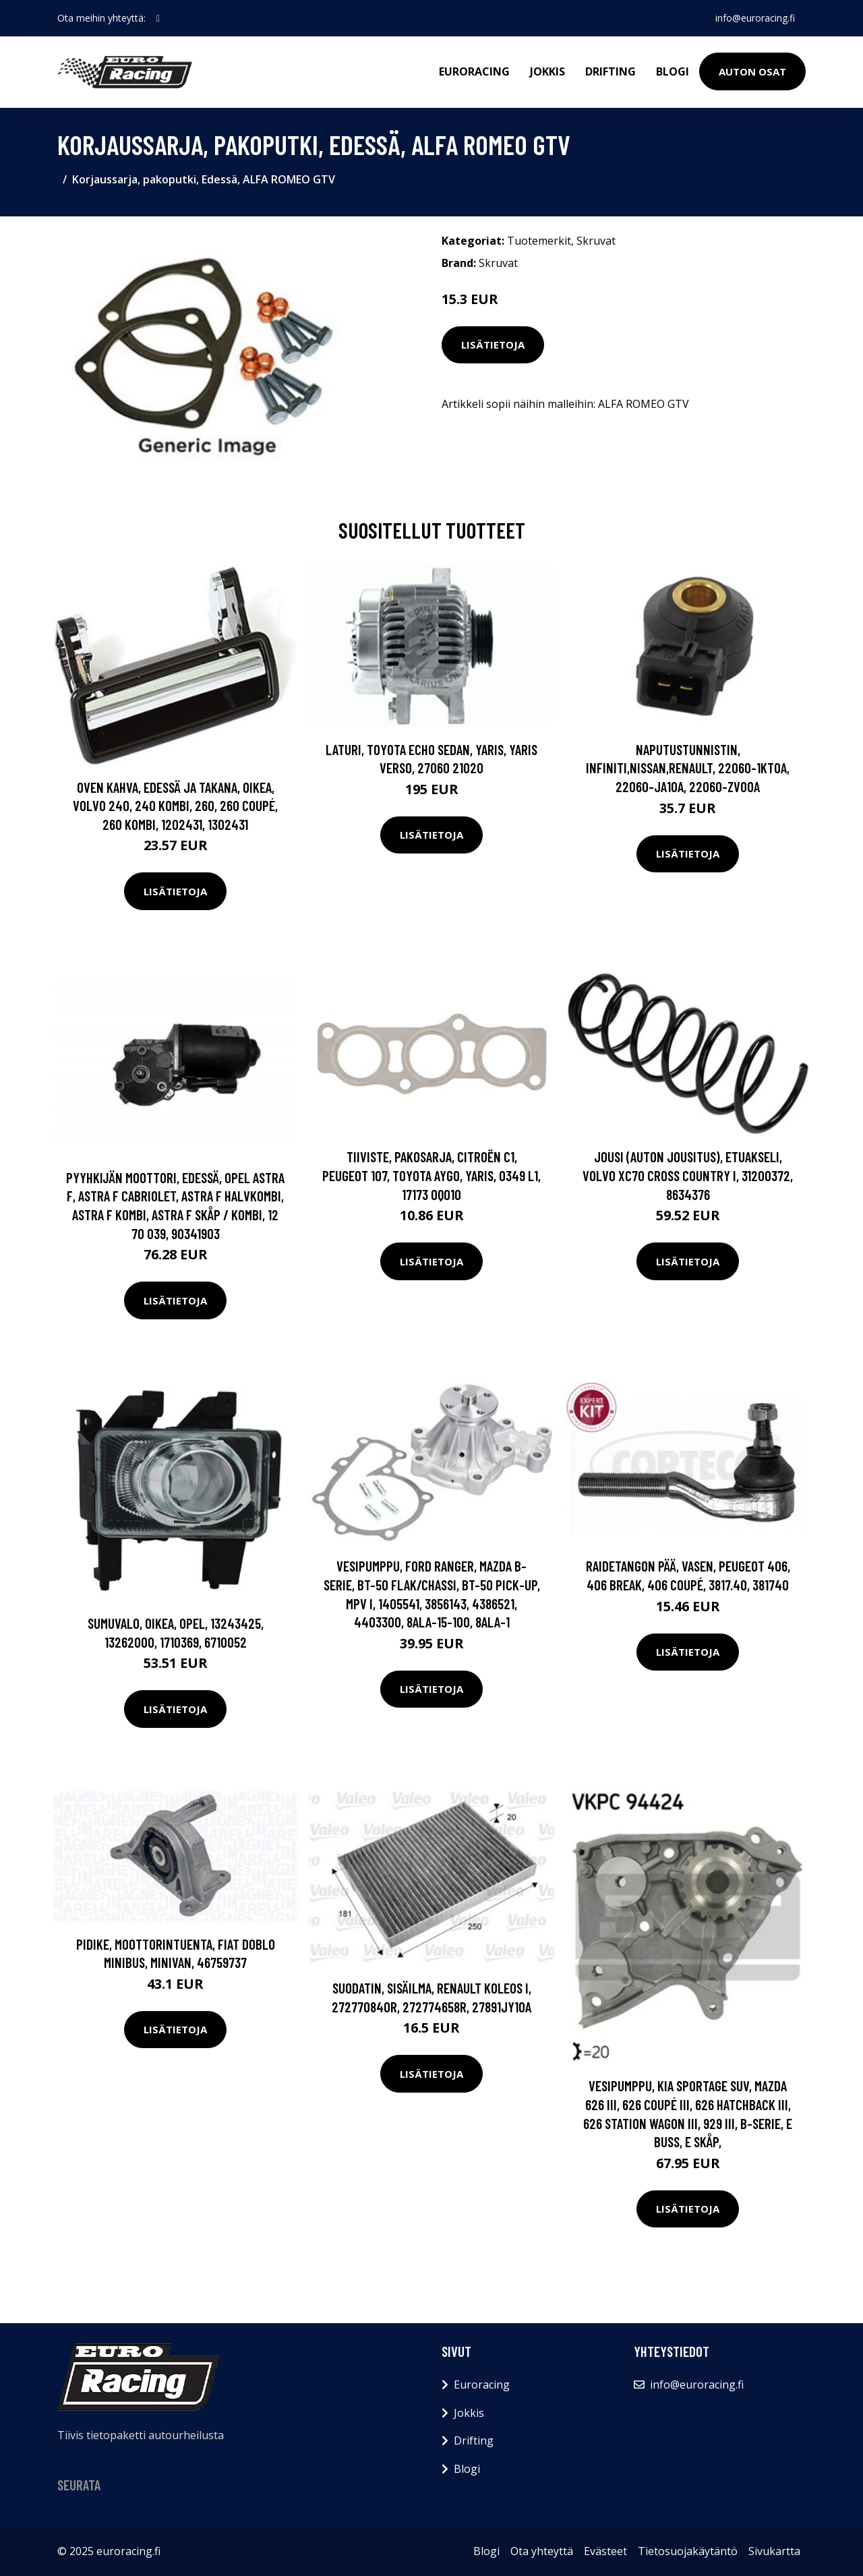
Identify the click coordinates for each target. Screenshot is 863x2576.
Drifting (610, 71)
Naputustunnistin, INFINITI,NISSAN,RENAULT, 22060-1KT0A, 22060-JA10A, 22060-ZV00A (688, 768)
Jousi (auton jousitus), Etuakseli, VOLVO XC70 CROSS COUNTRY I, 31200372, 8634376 (688, 1175)
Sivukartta (774, 2551)
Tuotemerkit (539, 240)
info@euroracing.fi (755, 17)
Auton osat (752, 71)
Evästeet (605, 2551)
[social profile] (158, 18)
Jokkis (547, 71)
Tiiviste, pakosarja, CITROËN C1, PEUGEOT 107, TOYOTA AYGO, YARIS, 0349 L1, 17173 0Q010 (431, 1175)
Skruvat (596, 240)
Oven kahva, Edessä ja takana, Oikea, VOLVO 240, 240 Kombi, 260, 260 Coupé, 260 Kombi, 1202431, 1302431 (175, 806)
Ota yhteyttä (541, 2551)
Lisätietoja (493, 344)
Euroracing (474, 71)
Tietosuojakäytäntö (688, 2551)
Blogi (672, 71)
